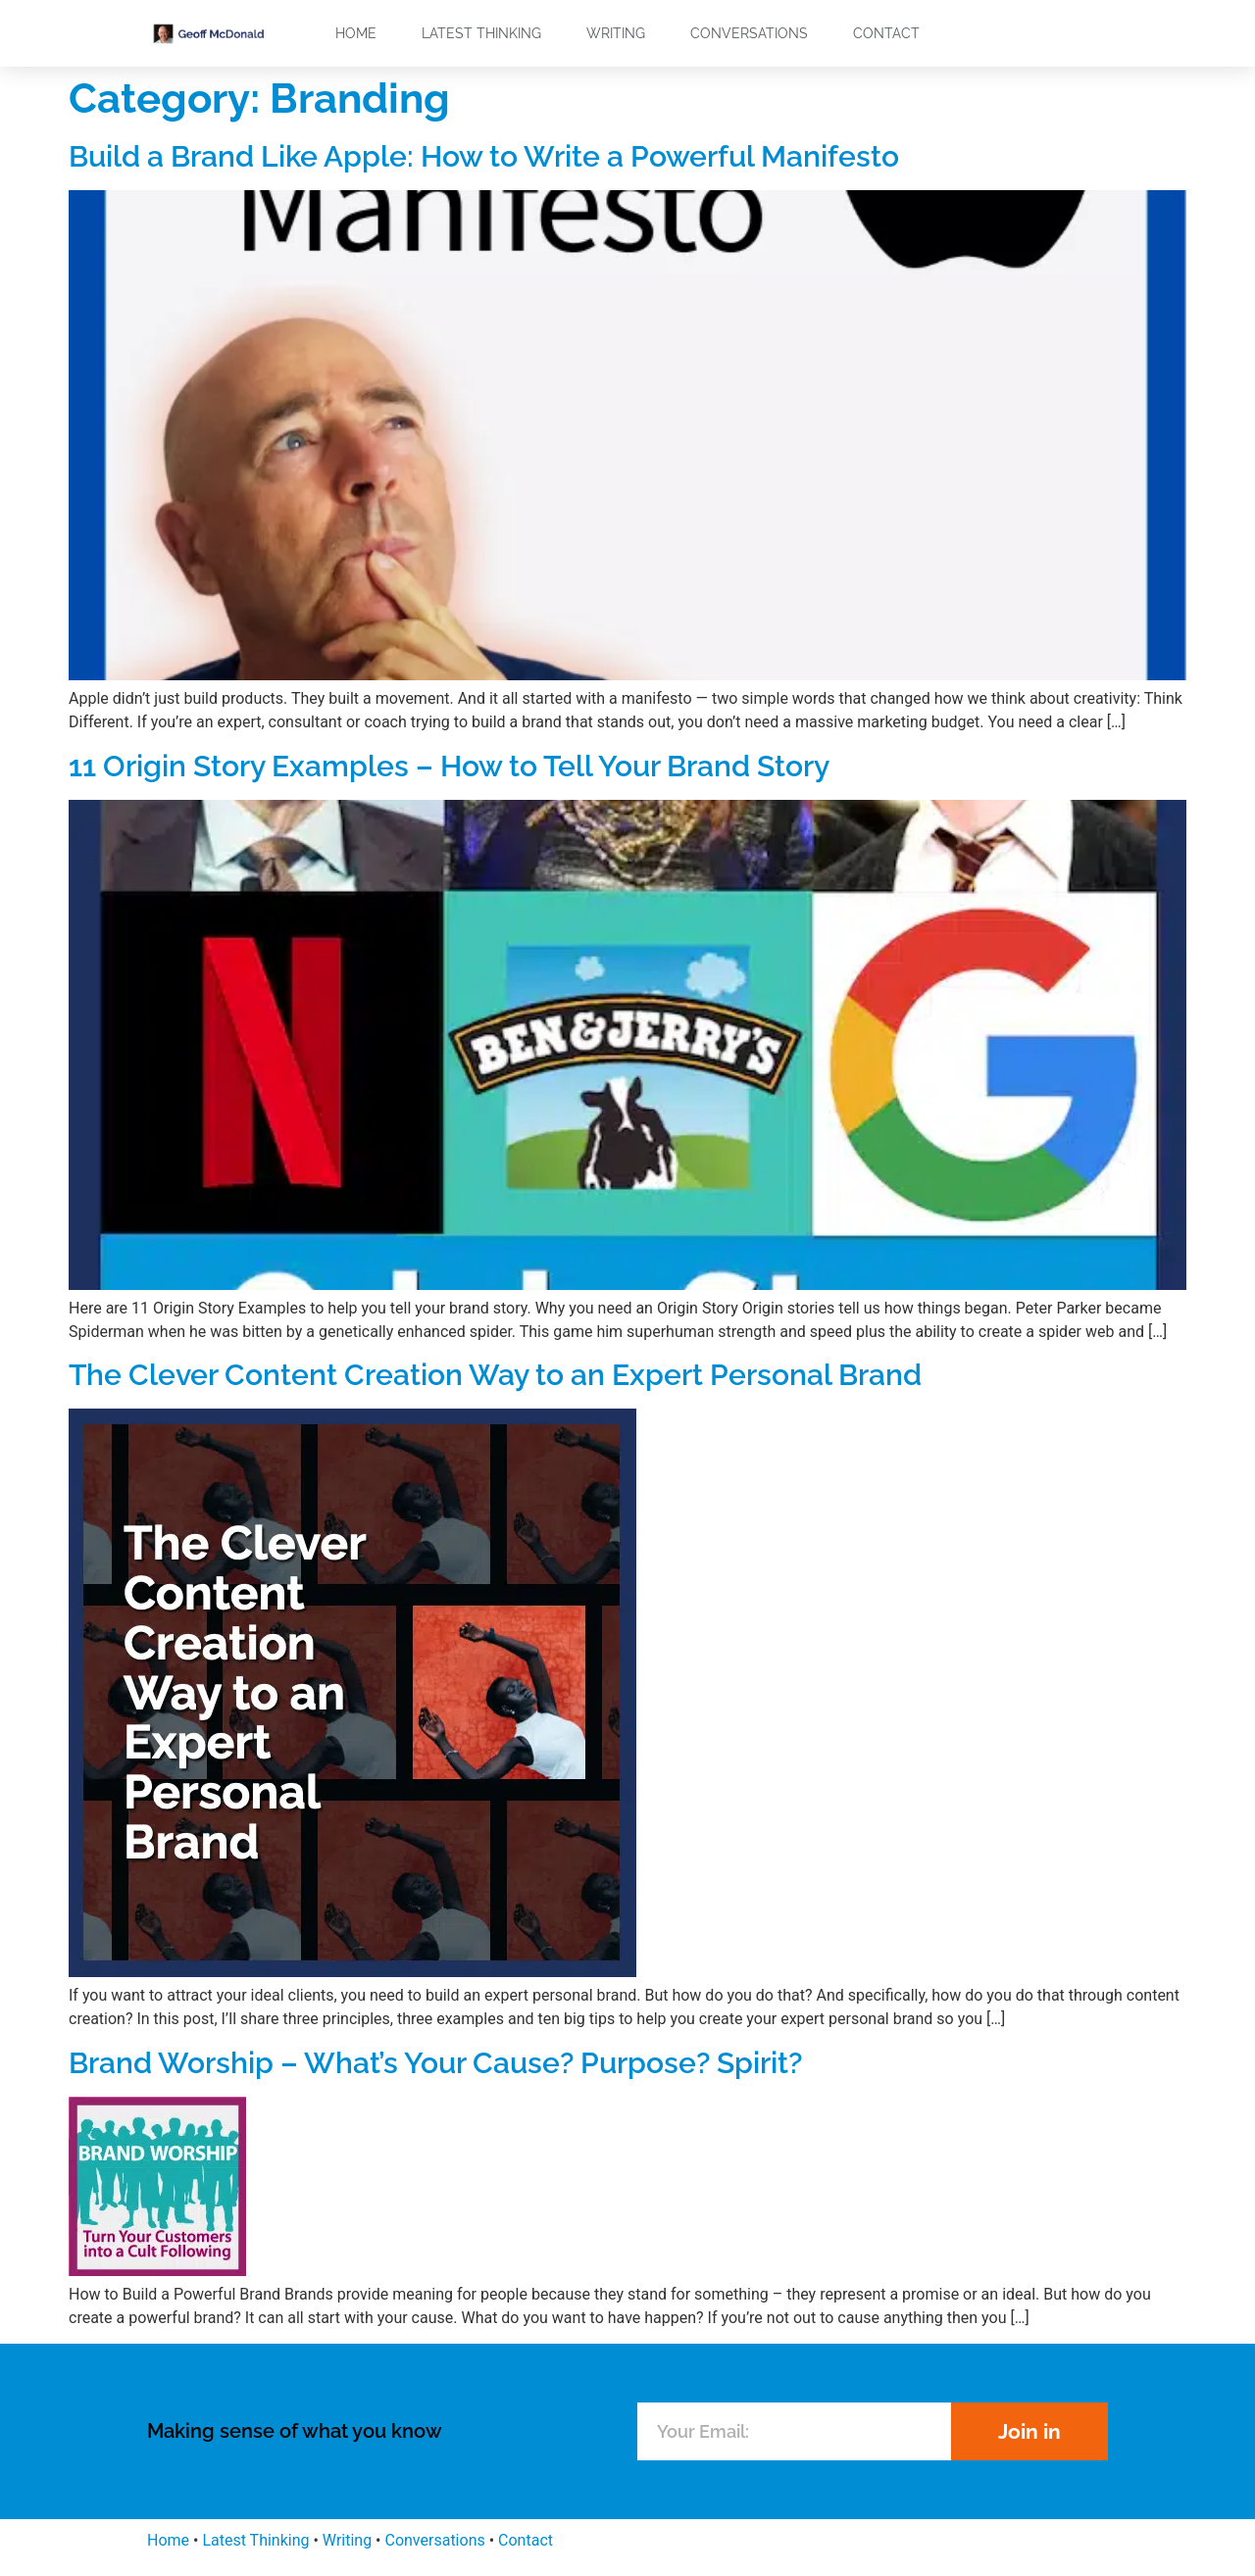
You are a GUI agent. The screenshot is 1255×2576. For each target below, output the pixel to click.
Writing (615, 33)
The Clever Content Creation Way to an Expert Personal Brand (495, 1375)
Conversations (749, 33)
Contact (886, 33)
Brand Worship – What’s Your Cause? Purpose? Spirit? (435, 2063)
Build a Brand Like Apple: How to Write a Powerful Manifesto (484, 156)
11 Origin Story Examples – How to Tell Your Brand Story (449, 766)
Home (355, 33)
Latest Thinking (481, 33)
